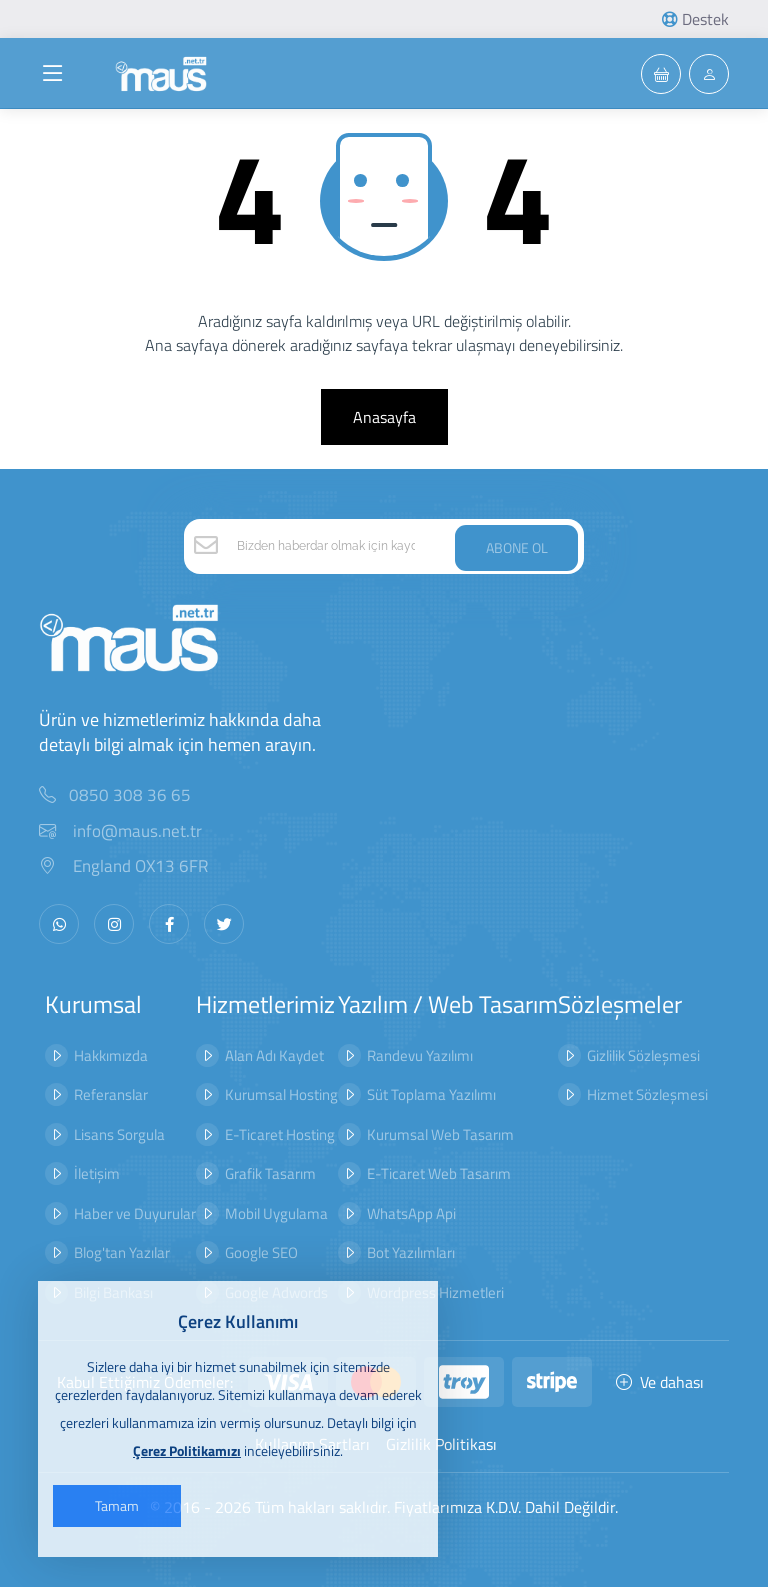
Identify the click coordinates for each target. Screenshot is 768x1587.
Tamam (117, 1505)
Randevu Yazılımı (420, 1055)
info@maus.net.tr (120, 831)
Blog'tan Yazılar (122, 1252)
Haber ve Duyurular (135, 1213)
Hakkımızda (111, 1055)
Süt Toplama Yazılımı (431, 1094)
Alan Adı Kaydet (274, 1055)
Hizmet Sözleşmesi (647, 1094)
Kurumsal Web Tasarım (440, 1134)
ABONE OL (517, 547)
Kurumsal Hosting (281, 1094)
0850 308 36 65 (130, 795)
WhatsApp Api (411, 1213)
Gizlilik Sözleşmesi (643, 1055)
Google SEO (261, 1252)
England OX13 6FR (123, 866)
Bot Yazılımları (411, 1252)
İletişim (97, 1173)
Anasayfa (384, 417)
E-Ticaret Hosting (280, 1134)
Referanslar (111, 1094)
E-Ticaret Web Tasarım (439, 1173)
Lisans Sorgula (119, 1134)
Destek (695, 19)
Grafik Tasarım (270, 1173)
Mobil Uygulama (276, 1213)
